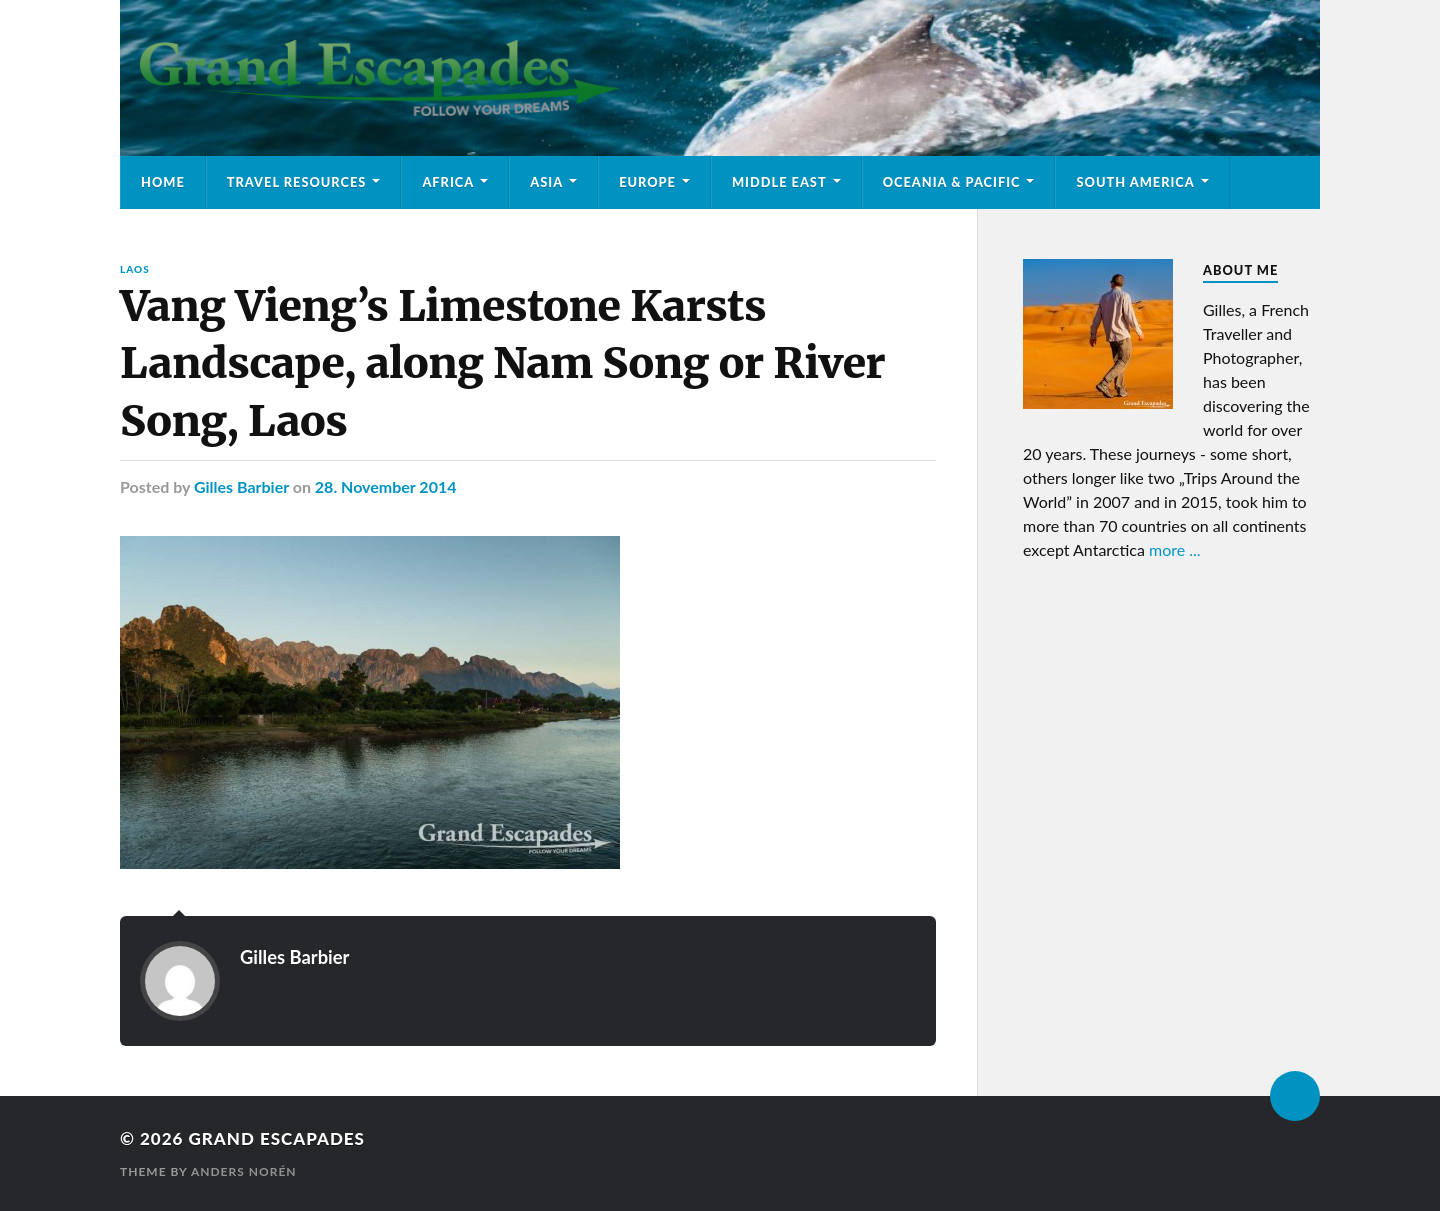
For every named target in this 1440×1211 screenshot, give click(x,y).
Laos (135, 269)
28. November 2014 (386, 486)
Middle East (779, 182)
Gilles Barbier (241, 486)
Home (163, 182)
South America (1135, 182)
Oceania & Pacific (952, 182)
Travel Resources (297, 182)
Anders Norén (244, 1171)
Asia (546, 182)
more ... (1175, 549)
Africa (448, 182)
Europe (647, 182)
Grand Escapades (276, 1138)
